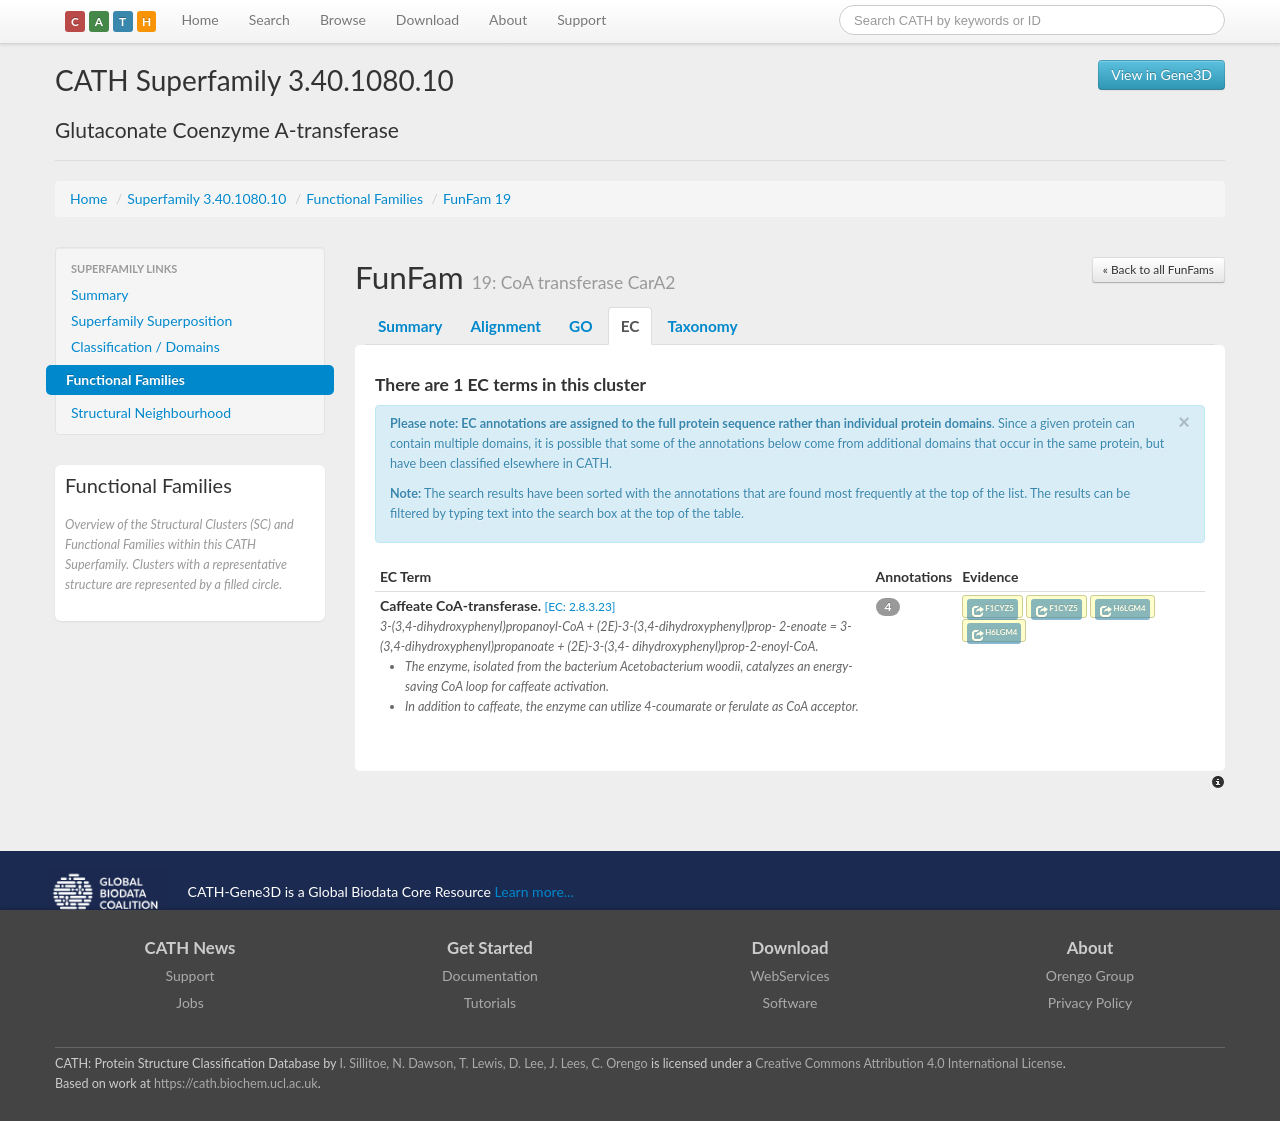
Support (581, 19)
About (508, 19)
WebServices (789, 975)
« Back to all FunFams (1158, 269)
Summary (100, 294)
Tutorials (490, 1002)
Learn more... (534, 891)
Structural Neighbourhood (151, 412)
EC (630, 326)
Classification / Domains (145, 346)
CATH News (190, 947)
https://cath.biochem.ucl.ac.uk (236, 1083)
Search (269, 19)
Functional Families (366, 198)
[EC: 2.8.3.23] (580, 606)
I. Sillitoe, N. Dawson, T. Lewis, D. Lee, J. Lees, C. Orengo (494, 1063)
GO (581, 326)
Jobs (190, 1002)
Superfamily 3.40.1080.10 (208, 198)
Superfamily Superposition (151, 320)
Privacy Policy (1090, 1002)
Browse (343, 19)
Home (199, 19)
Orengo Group (1090, 975)
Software (790, 1002)
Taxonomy (702, 326)
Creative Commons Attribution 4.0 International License (908, 1063)
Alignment (505, 326)
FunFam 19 (477, 198)
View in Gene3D (1161, 74)
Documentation (490, 975)
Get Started (490, 947)
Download (427, 19)
